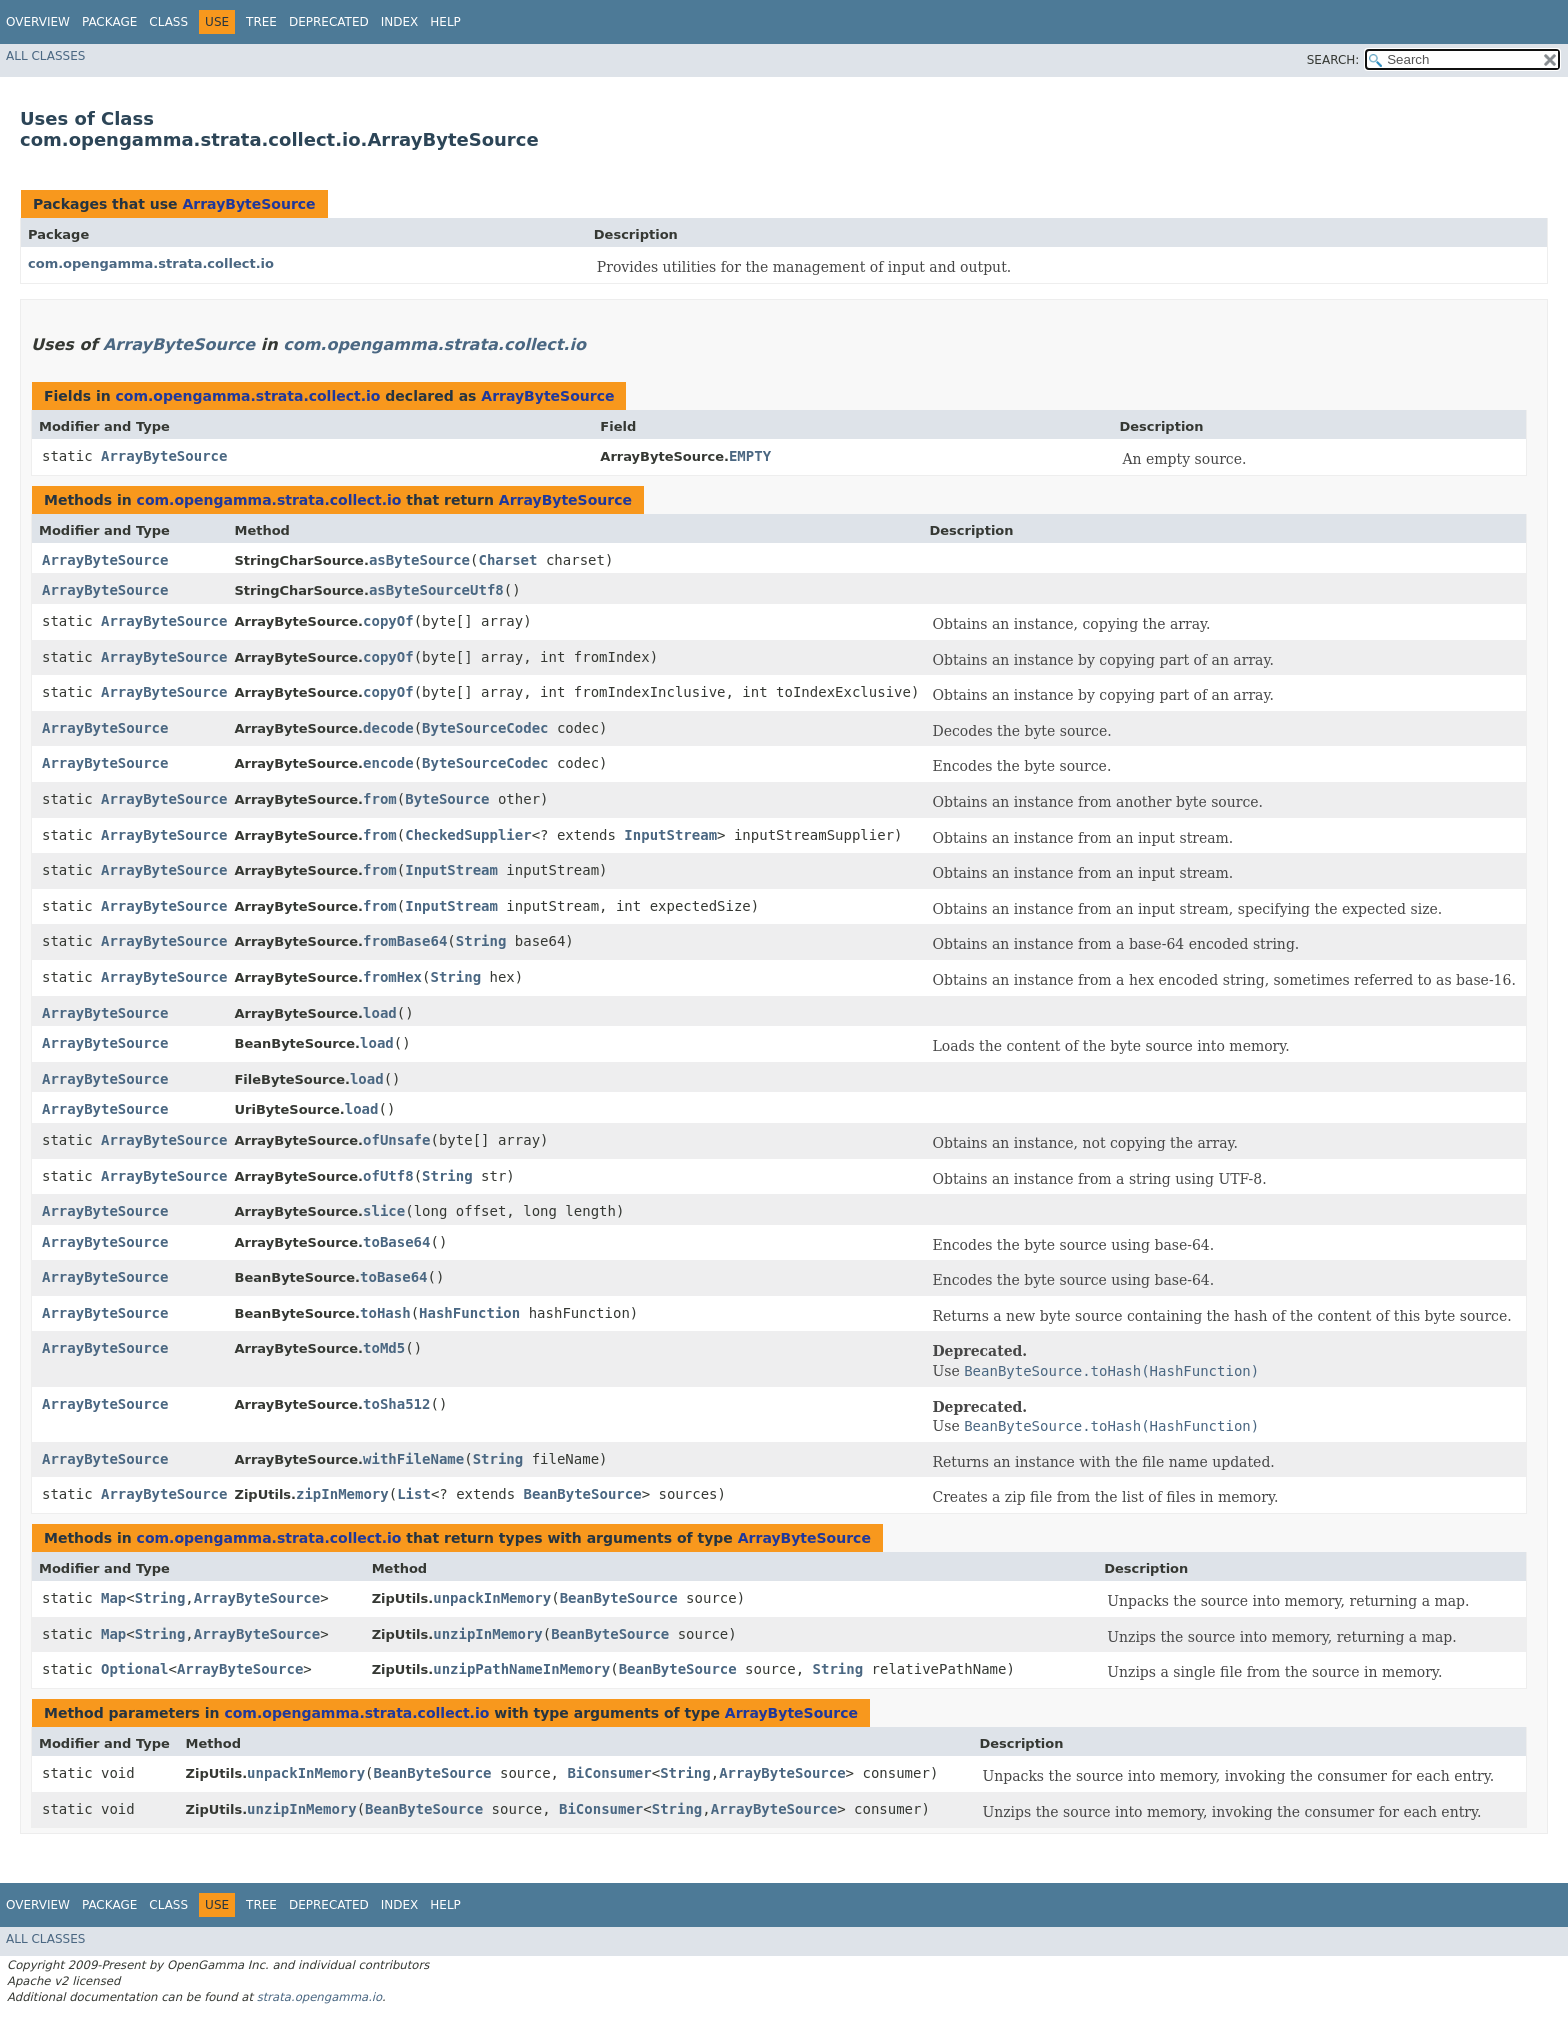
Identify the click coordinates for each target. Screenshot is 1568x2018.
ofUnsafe (396, 1140)
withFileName (413, 1459)
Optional (134, 1669)
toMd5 (384, 1348)
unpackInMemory (492, 1598)
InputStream (670, 835)
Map (113, 1598)
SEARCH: (1333, 60)
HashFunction (469, 1313)
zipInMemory (342, 1494)
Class (168, 22)
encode (388, 763)
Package (109, 22)
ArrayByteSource (248, 204)
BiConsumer (609, 1773)
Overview (38, 22)
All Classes (45, 56)
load (380, 1013)
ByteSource (447, 799)
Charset (507, 560)
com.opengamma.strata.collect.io (151, 263)
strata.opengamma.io (319, 1997)
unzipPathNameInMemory (521, 1669)
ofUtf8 (388, 1176)
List (414, 1494)
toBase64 (396, 1242)
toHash (385, 1313)
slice (384, 1211)
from (380, 799)
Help (445, 22)
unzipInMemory (488, 1634)
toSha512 (396, 1404)
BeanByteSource (583, 1494)
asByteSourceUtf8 (436, 590)
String (481, 941)
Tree (261, 22)
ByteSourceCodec (485, 728)
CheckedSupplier (468, 835)
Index (400, 22)
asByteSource (419, 560)
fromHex (392, 977)
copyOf (388, 621)
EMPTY (750, 456)
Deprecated (329, 22)
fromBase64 (405, 941)
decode (388, 728)
